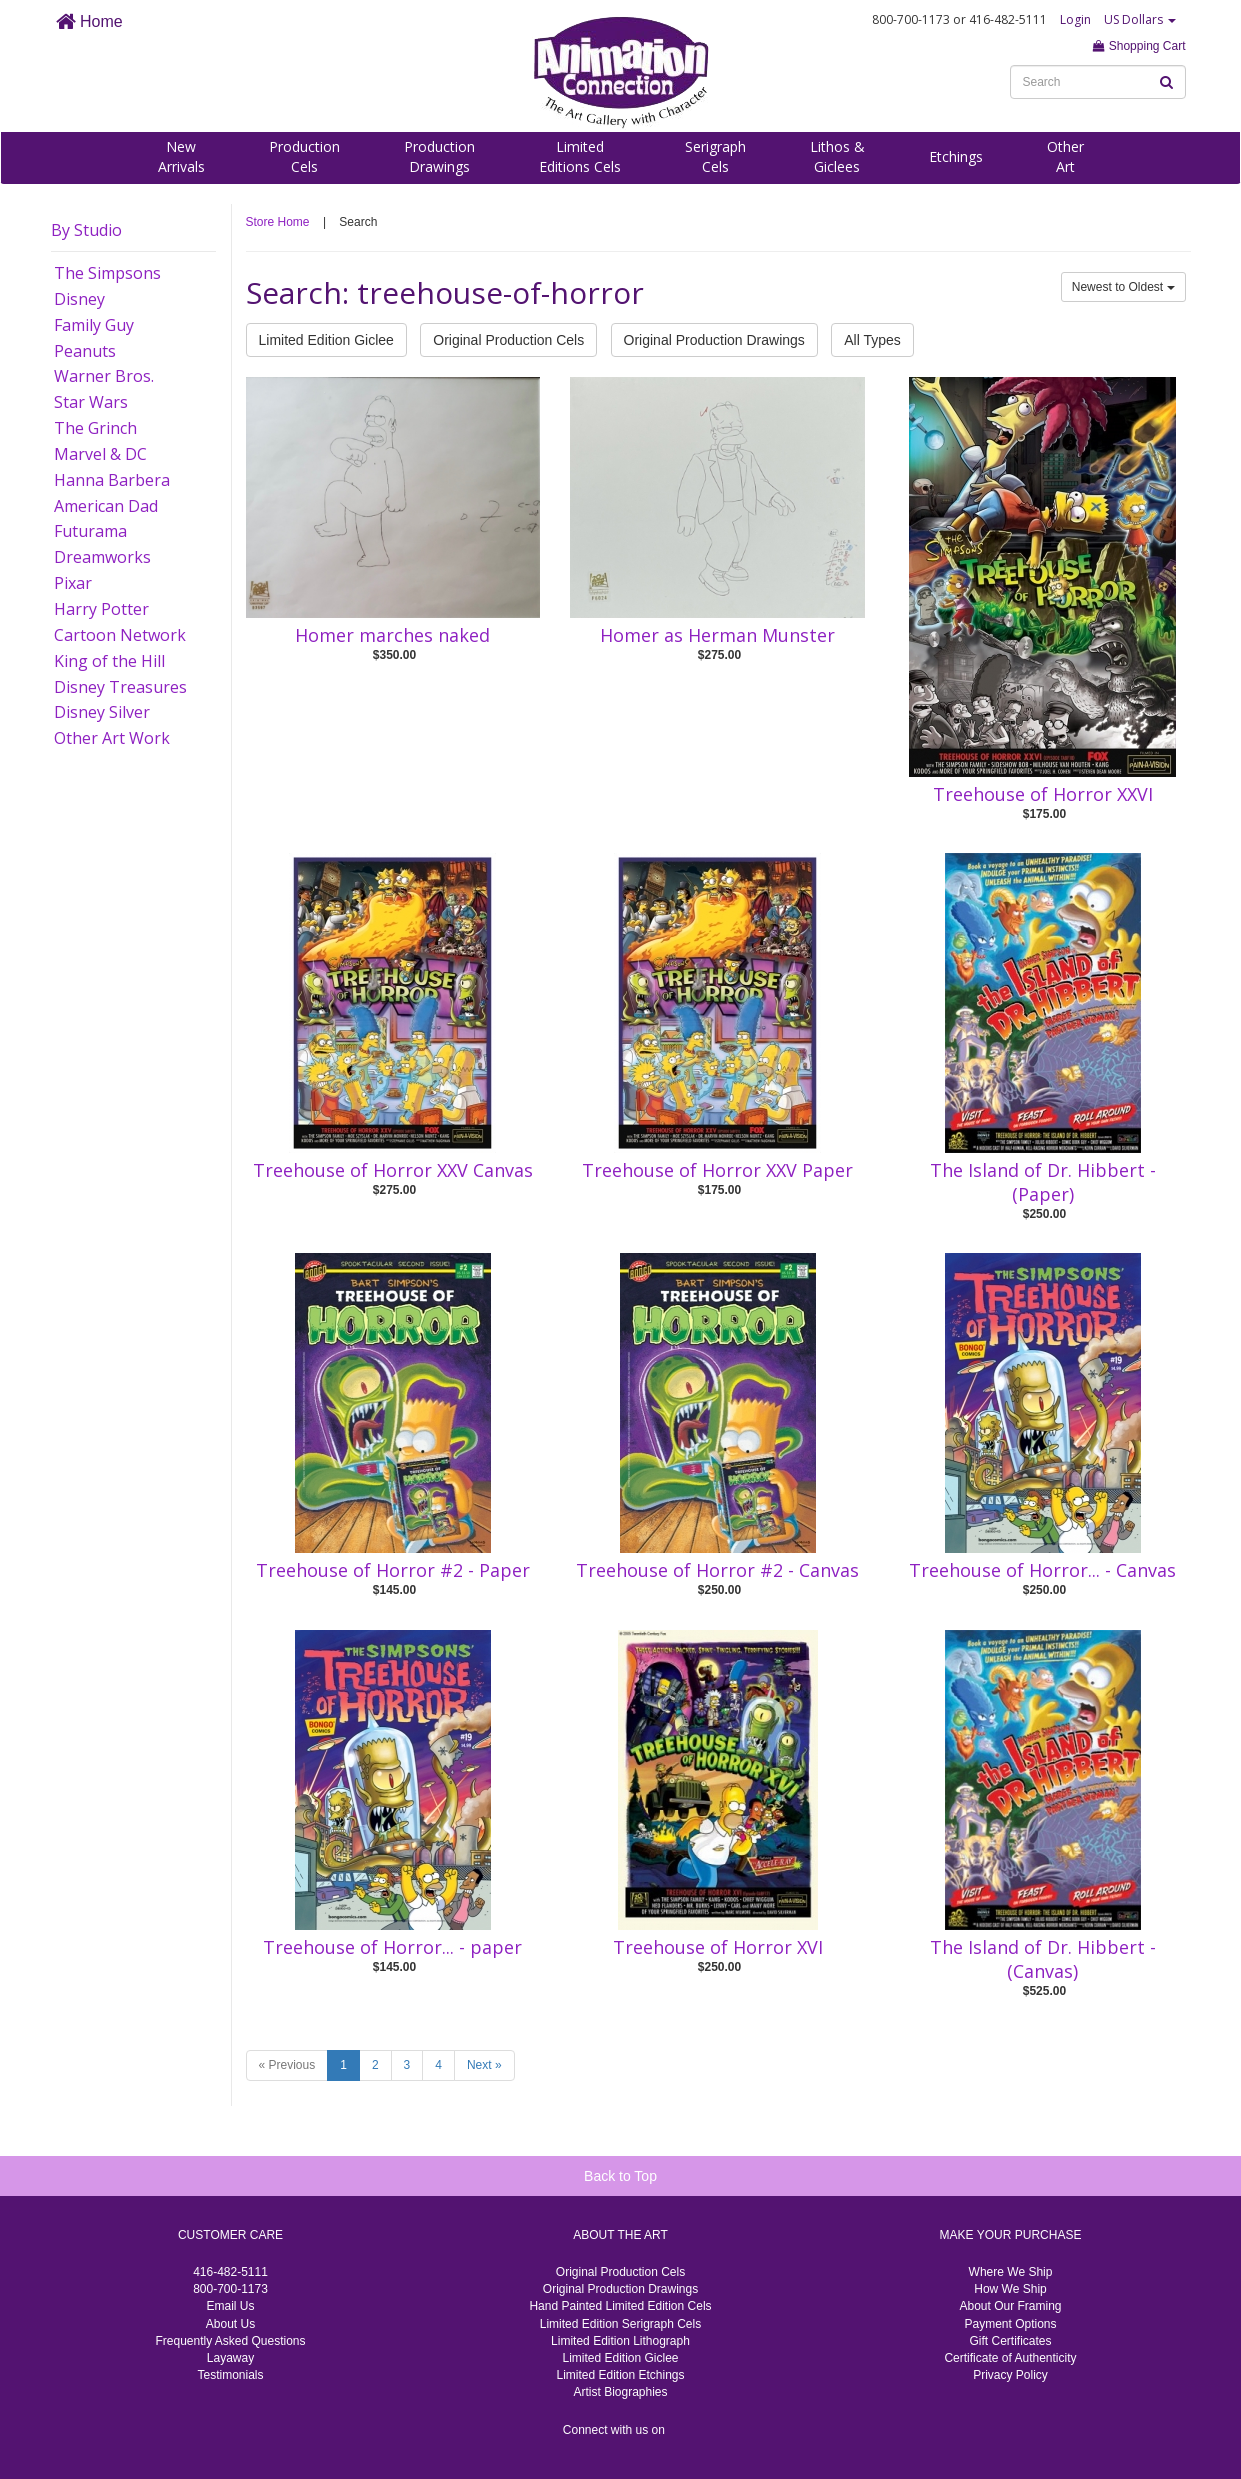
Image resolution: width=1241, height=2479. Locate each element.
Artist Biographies (620, 2392)
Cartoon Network (120, 635)
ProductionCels (304, 156)
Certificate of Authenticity (1010, 2358)
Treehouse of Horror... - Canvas (1042, 1570)
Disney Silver (102, 712)
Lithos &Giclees (837, 156)
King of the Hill (109, 661)
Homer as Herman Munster (717, 635)
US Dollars (1140, 19)
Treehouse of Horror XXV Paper (717, 1170)
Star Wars (91, 402)
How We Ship (1010, 2289)
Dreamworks (102, 557)
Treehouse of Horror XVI (718, 1947)
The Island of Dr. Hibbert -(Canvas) (1043, 1959)
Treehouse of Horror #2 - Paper (393, 1570)
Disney (79, 299)
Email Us (230, 2306)
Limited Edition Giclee (326, 340)
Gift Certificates (1010, 2341)
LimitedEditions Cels (580, 156)
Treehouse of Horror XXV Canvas (393, 1170)
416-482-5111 (230, 2272)
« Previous (287, 2065)
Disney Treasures (120, 687)
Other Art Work (112, 738)
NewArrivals (181, 156)
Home (89, 21)
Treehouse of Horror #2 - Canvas (717, 1570)
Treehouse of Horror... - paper (392, 1947)
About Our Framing (1010, 2306)
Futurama (90, 531)
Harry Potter (101, 609)
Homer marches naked (392, 635)
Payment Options (1010, 2324)
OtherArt (1065, 156)
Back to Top (620, 2176)
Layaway (230, 2358)
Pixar (73, 583)
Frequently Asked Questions (230, 2341)
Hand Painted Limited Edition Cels (620, 2306)
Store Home (278, 222)
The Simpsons (107, 273)
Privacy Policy (1010, 2375)
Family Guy (94, 325)
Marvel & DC (100, 454)
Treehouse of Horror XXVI (1043, 794)
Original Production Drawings (714, 340)
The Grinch (95, 428)
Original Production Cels (508, 340)
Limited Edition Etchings (620, 2375)
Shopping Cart (1139, 46)
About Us (230, 2324)
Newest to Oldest (1123, 287)
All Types (872, 340)
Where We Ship (1011, 2272)
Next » (484, 2065)
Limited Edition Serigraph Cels (620, 2324)
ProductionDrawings (439, 156)
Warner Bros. (104, 376)
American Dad (106, 506)
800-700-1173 (230, 2289)
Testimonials (230, 2375)
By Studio (86, 230)
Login (1075, 19)
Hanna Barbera (112, 480)
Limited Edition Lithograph (620, 2341)
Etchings (956, 156)
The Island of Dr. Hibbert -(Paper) (1043, 1182)
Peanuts (85, 351)
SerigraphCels (715, 156)
